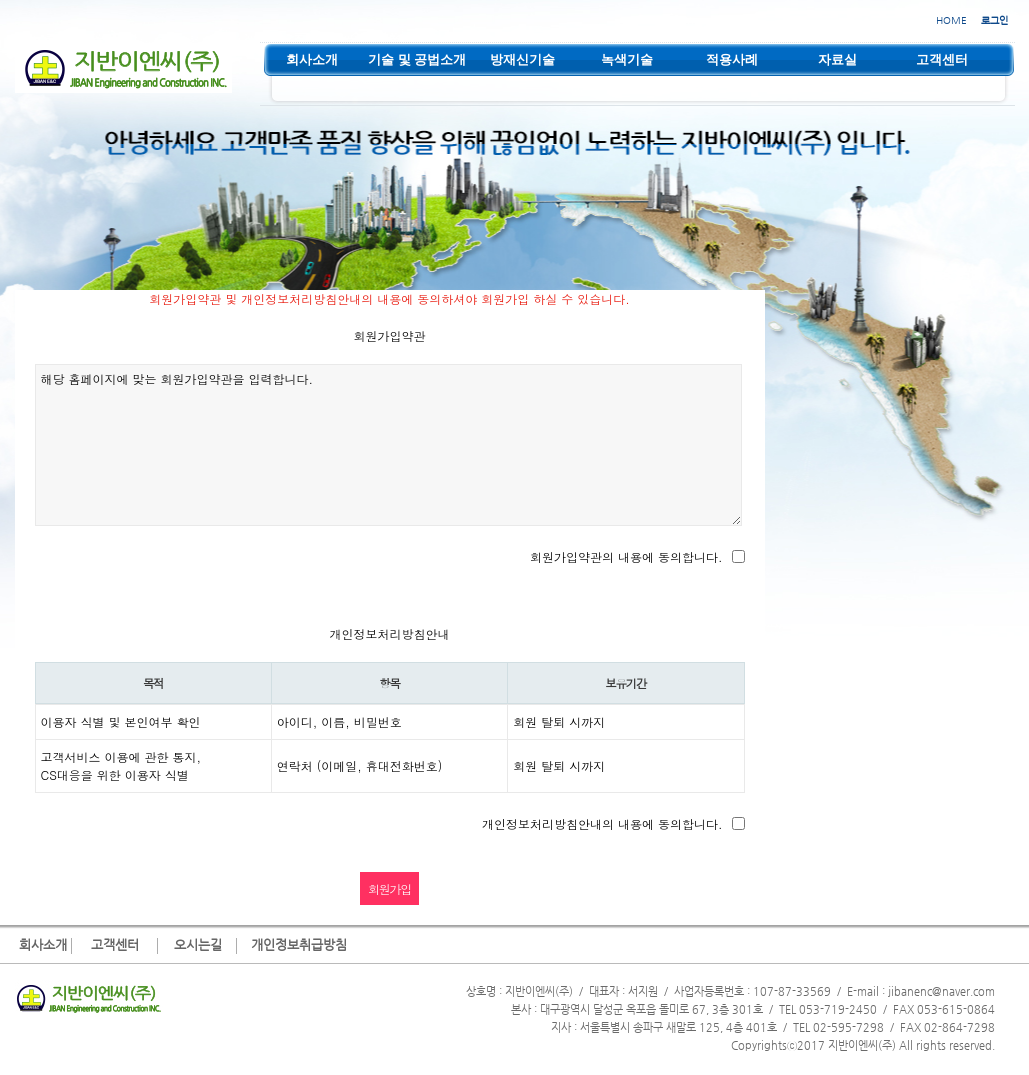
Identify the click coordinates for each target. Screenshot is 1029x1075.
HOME (951, 20)
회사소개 (43, 944)
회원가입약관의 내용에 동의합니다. (626, 556)
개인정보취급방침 (299, 944)
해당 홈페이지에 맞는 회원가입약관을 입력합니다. (389, 445)
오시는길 (198, 944)
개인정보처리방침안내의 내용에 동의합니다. (602, 823)
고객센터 (115, 944)
